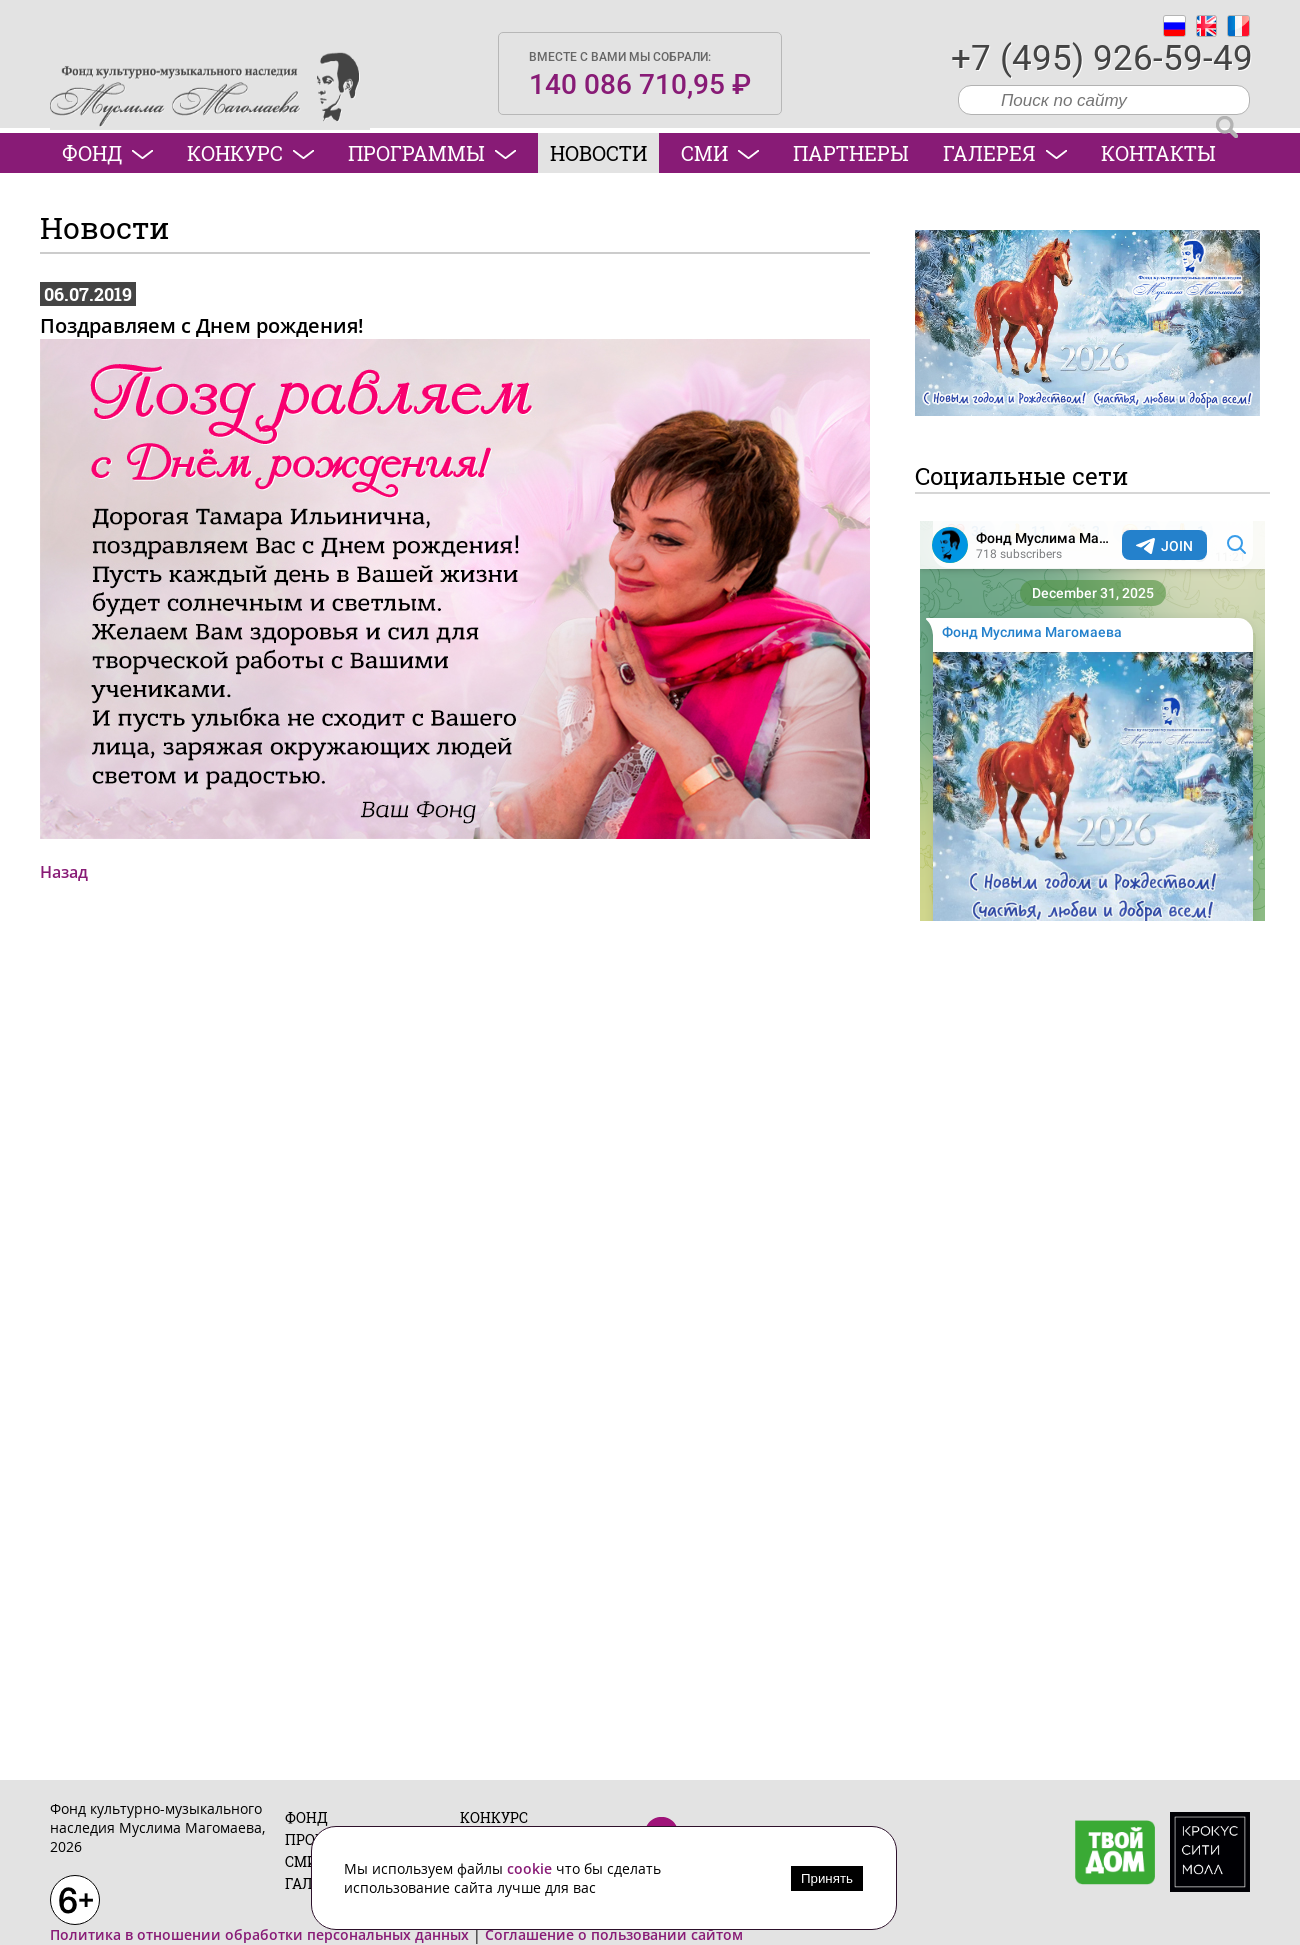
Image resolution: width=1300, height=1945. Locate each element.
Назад (64, 872)
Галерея (1005, 153)
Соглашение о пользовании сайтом (614, 1934)
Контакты (1158, 153)
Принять (827, 1878)
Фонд (107, 153)
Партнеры (851, 153)
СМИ (720, 153)
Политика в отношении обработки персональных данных (259, 1934)
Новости (598, 153)
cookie (531, 1868)
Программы (432, 153)
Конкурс (250, 153)
